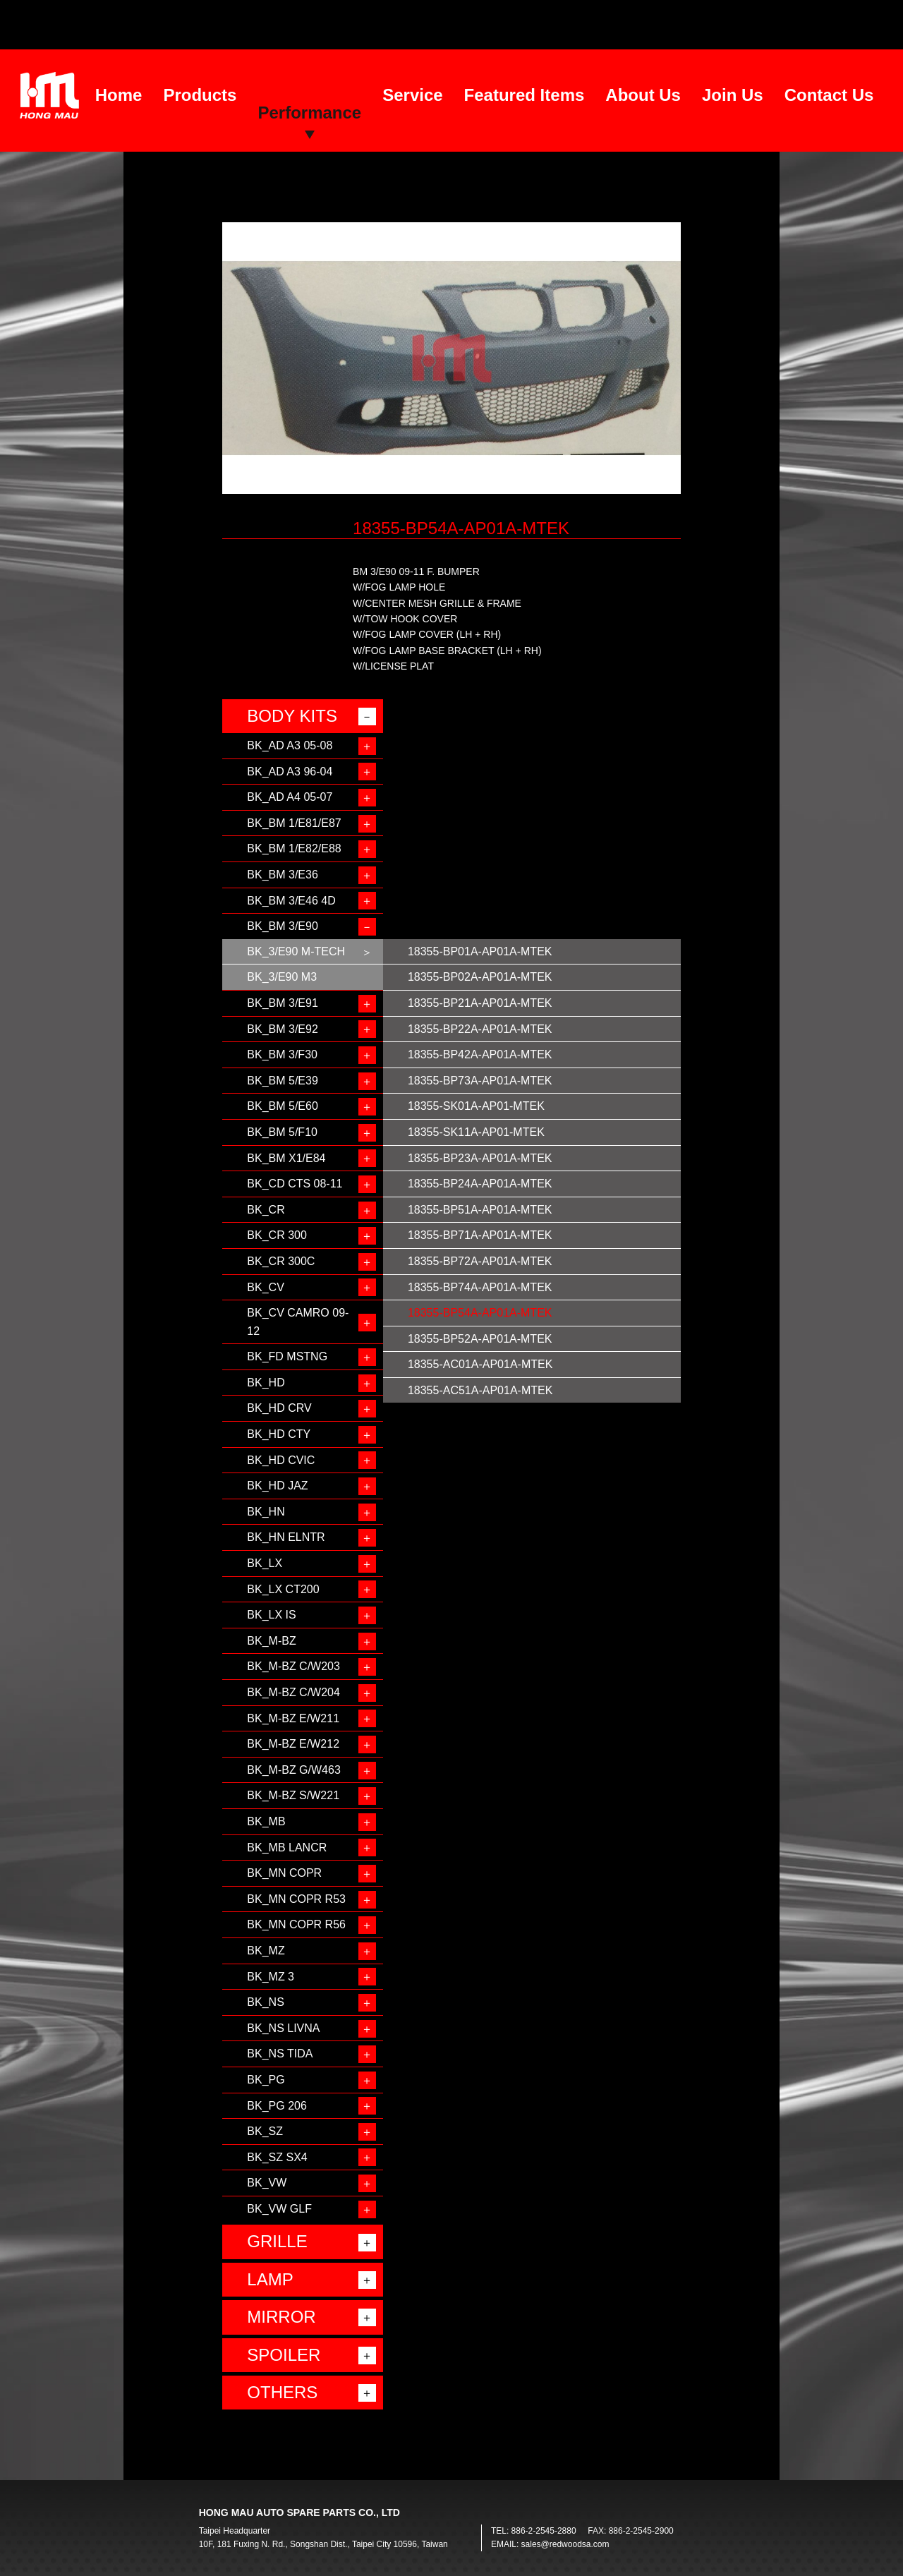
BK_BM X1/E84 (286, 1158)
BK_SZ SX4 (277, 2157)
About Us (643, 94)
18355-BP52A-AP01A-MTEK (480, 1339)
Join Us (732, 94)
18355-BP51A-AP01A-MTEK (480, 1210)
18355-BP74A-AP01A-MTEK (480, 1287)
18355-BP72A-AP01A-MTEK (480, 1261)
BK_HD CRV (279, 1408)
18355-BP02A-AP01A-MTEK (480, 977)
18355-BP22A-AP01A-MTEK (480, 1029)
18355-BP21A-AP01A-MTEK (480, 1003)
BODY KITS (292, 715)
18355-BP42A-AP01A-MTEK (480, 1054)
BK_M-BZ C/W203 (293, 1666)
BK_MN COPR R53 (296, 1899)
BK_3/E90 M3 (282, 977)
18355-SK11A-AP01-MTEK (476, 1132)
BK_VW (266, 2183)
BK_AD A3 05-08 (289, 745)
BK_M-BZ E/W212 (293, 1744)
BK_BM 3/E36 (282, 875)
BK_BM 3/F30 (282, 1054)
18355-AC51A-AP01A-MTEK (480, 1390)
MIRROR (281, 2316)
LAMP (270, 2279)
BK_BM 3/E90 (282, 926)
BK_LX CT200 (283, 1589)
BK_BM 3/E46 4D (291, 901)
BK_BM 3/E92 (282, 1029)
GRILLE (277, 2241)
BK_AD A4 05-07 (289, 797)
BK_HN (265, 1512)
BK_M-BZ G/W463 (293, 1770)
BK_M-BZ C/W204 (293, 1692)
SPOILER (283, 2354)
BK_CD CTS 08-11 (294, 1184)
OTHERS (282, 2392)
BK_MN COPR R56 (296, 1924)
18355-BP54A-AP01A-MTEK (480, 1313)
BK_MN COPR (284, 1873)
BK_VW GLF (279, 2209)
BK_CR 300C (281, 1261)
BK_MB (266, 1821)
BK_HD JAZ (277, 1486)
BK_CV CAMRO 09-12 (298, 1322)
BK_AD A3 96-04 (289, 772)
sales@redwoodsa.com (565, 2544)
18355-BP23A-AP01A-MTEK (480, 1158)
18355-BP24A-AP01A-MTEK (480, 1184)
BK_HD (265, 1383)
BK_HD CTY (278, 1434)
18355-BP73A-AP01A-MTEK (480, 1081)
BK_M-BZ (271, 1641)
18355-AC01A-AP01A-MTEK (480, 1364)
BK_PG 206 (277, 2106)
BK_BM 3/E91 (282, 1003)
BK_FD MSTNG (287, 1356)
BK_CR (265, 1210)
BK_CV (265, 1287)
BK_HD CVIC (281, 1460)
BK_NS (265, 2002)
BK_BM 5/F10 (282, 1132)
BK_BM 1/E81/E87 (294, 823)
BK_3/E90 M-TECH (296, 951)
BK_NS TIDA (280, 2054)
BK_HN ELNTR (286, 1537)
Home (119, 94)
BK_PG (265, 2080)
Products (199, 94)
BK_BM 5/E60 (282, 1106)
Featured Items (524, 94)
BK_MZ (265, 1951)
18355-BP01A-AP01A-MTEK (480, 951)
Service (412, 94)
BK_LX (264, 1563)
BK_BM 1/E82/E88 (294, 848)
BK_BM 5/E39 (282, 1081)
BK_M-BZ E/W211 (293, 1718)
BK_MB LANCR (287, 1848)
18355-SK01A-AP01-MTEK (476, 1106)
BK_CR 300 (277, 1235)
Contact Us (829, 94)
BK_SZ (265, 2131)
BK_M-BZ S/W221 (293, 1795)
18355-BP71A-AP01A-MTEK (480, 1235)
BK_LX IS (271, 1615)
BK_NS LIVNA (283, 2028)
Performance (309, 112)
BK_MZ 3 (270, 1977)
